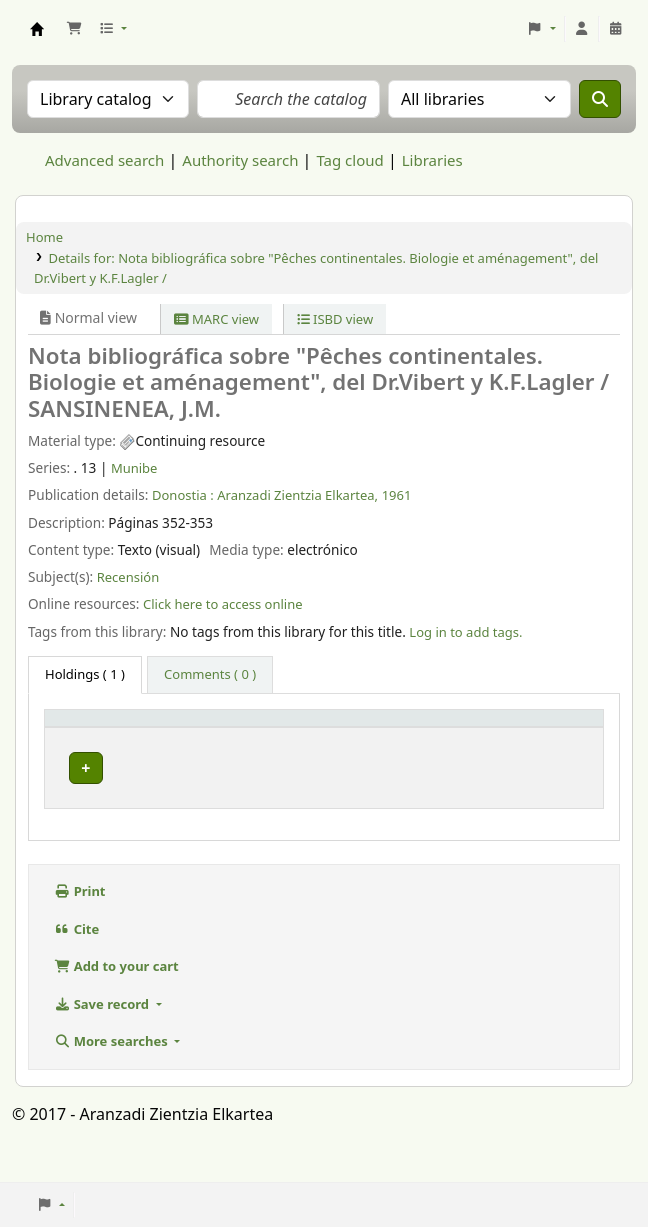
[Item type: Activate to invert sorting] (96, 735)
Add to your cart (116, 997)
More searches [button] (112, 1072)
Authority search (240, 160)
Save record (103, 1034)
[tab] (210, 675)
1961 (397, 495)
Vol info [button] (317, 745)
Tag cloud (349, 160)
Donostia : (183, 495)
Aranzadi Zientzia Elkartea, (297, 495)
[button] (74, 29)
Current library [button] (182, 736)
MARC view (216, 319)
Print (80, 922)
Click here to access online (223, 604)
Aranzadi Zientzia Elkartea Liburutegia (37, 29)
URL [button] (424, 745)
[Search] (600, 99)
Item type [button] (69, 736)
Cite (76, 959)
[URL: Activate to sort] (458, 735)
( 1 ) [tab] (85, 674)
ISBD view (335, 319)
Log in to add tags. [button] (465, 632)
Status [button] (544, 745)
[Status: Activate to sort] (558, 735)
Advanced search (104, 160)
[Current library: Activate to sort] (216, 735)
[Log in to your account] (582, 29)
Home (44, 237)
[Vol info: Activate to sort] (343, 735)
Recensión (128, 577)
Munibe (134, 468)
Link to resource (437, 790)
